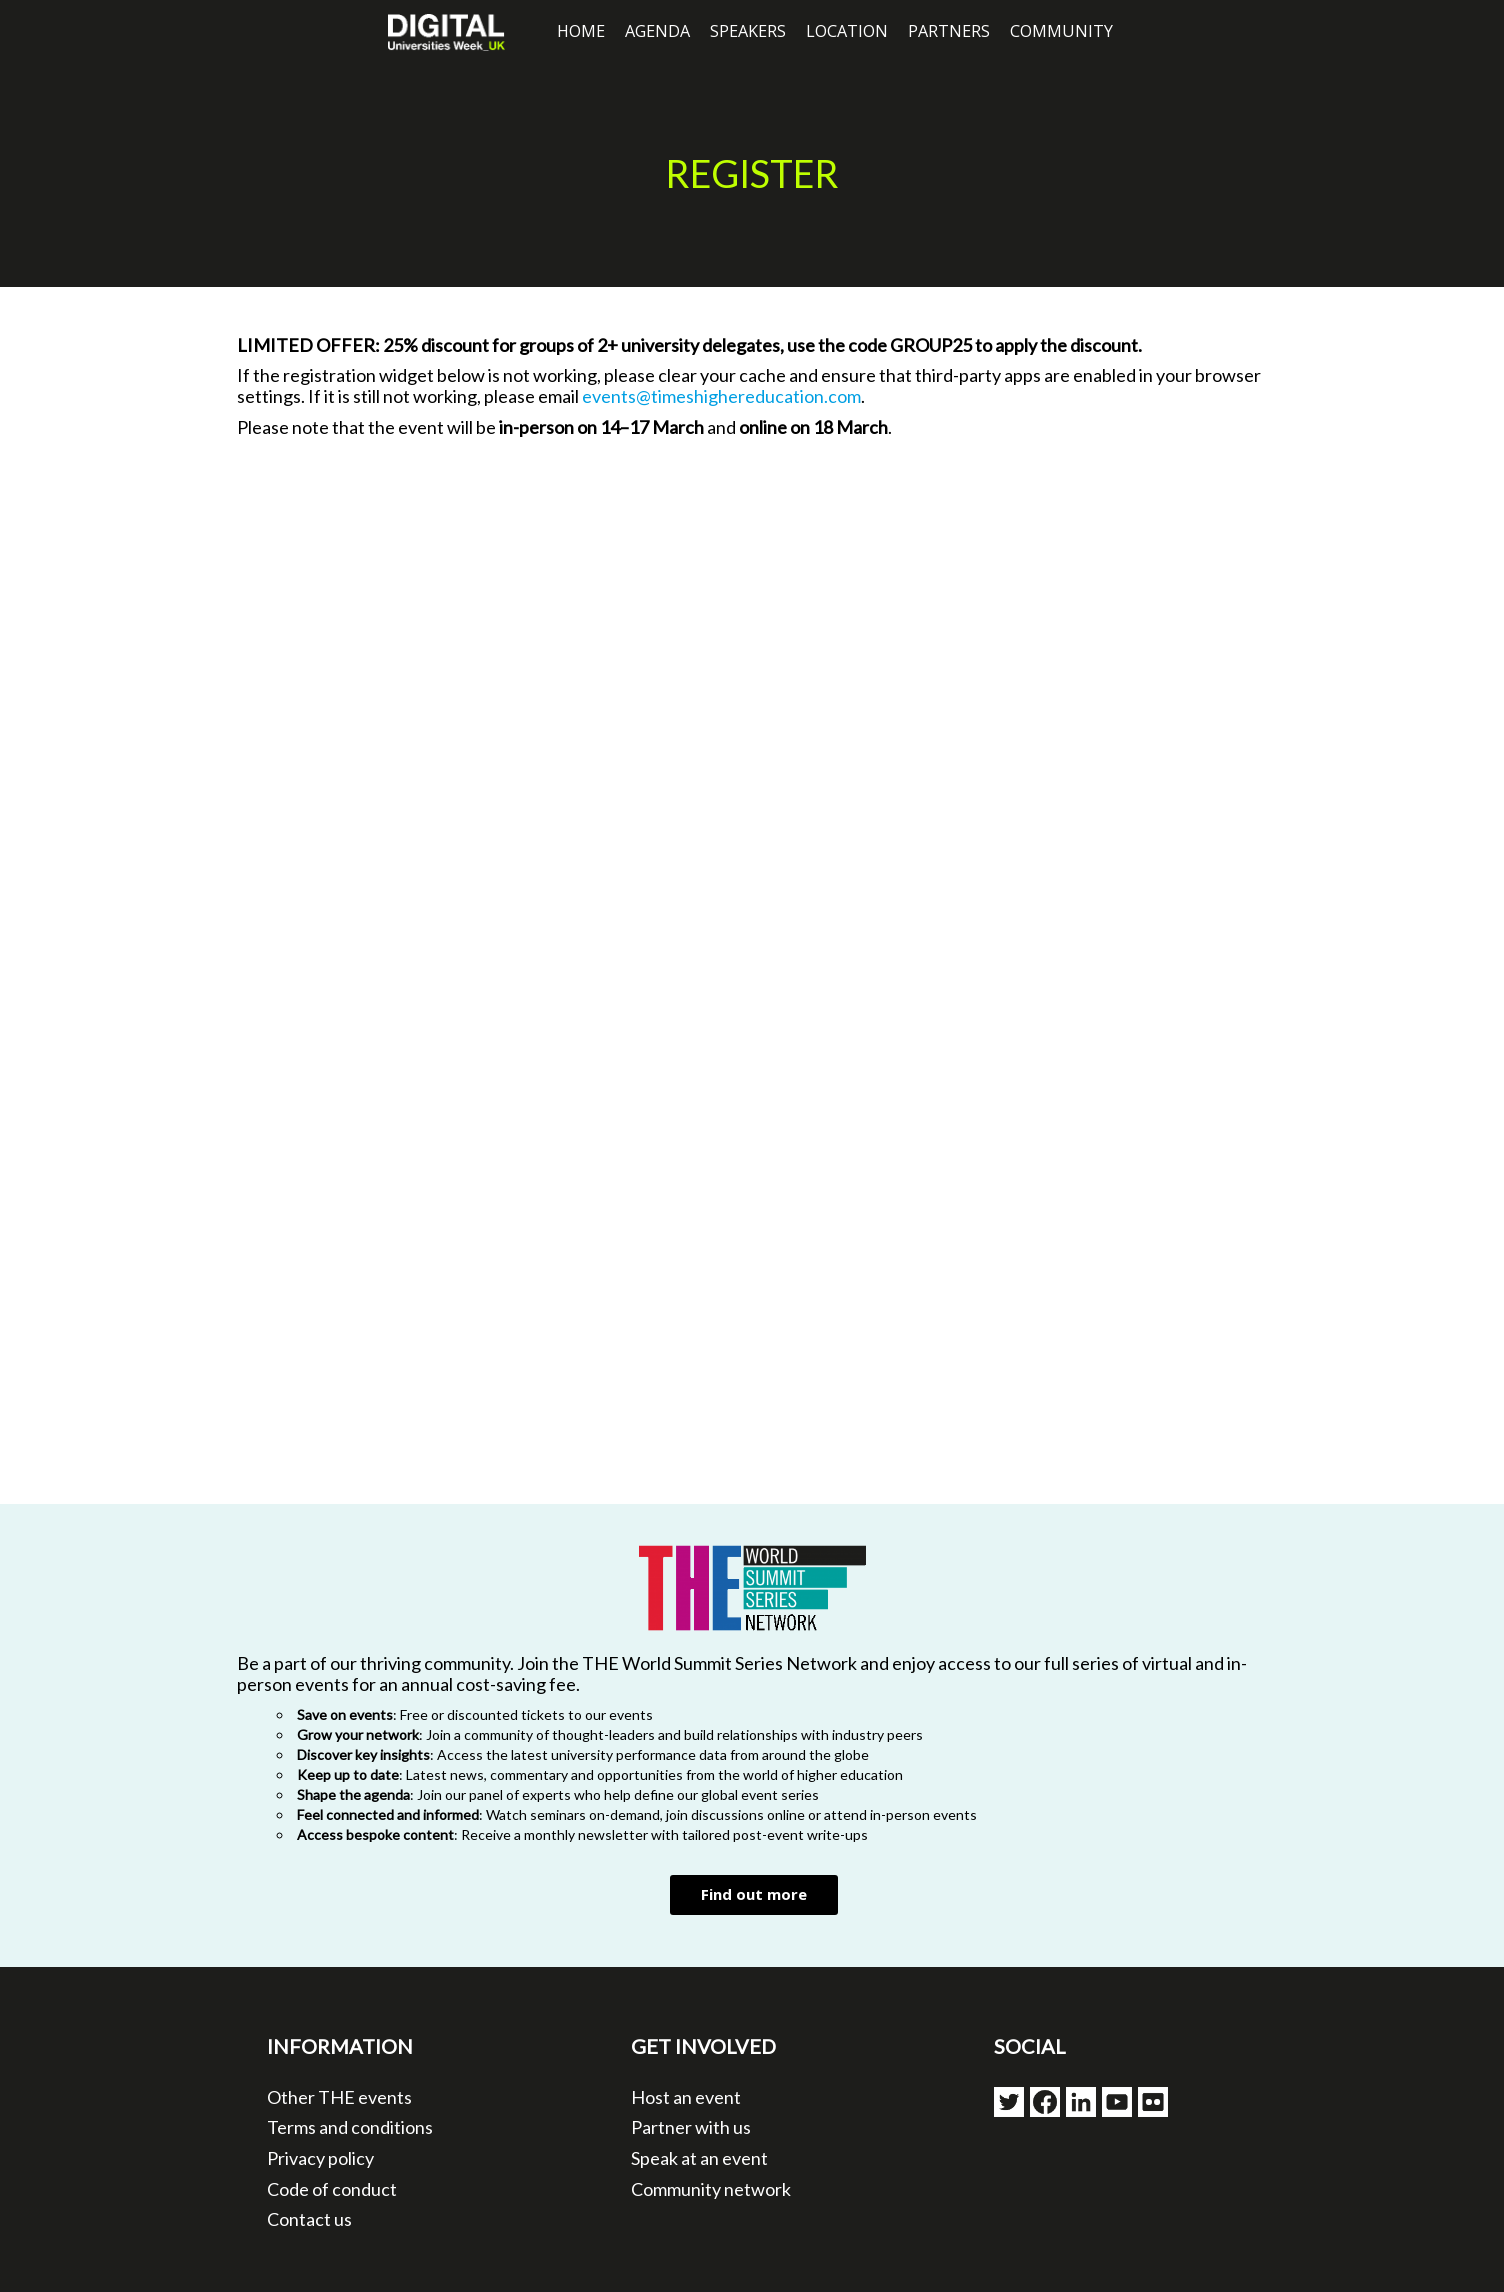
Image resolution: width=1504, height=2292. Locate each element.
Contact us (309, 2219)
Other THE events (339, 2097)
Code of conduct (332, 2189)
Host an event (686, 2097)
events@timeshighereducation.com (721, 396)
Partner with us (691, 2127)
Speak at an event (699, 2158)
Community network (711, 2189)
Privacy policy (320, 2158)
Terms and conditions (350, 2127)
